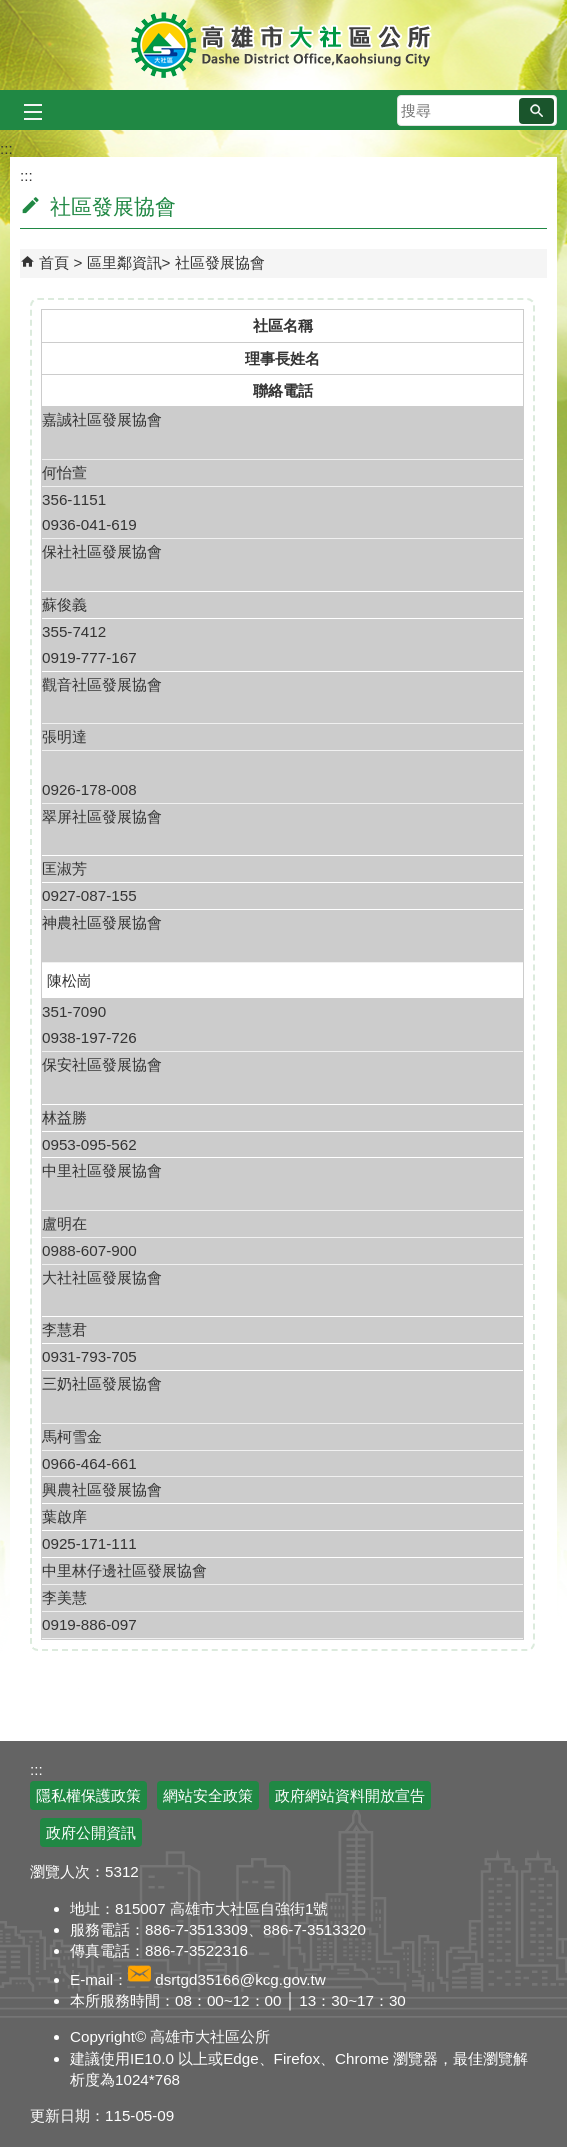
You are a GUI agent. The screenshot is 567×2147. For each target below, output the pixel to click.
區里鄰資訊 (124, 262)
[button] (536, 111)
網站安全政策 (208, 1795)
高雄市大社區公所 (283, 45)
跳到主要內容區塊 (10, 10)
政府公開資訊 (91, 1832)
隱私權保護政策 (88, 1795)
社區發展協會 (220, 262)
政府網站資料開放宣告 (350, 1795)
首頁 (54, 262)
